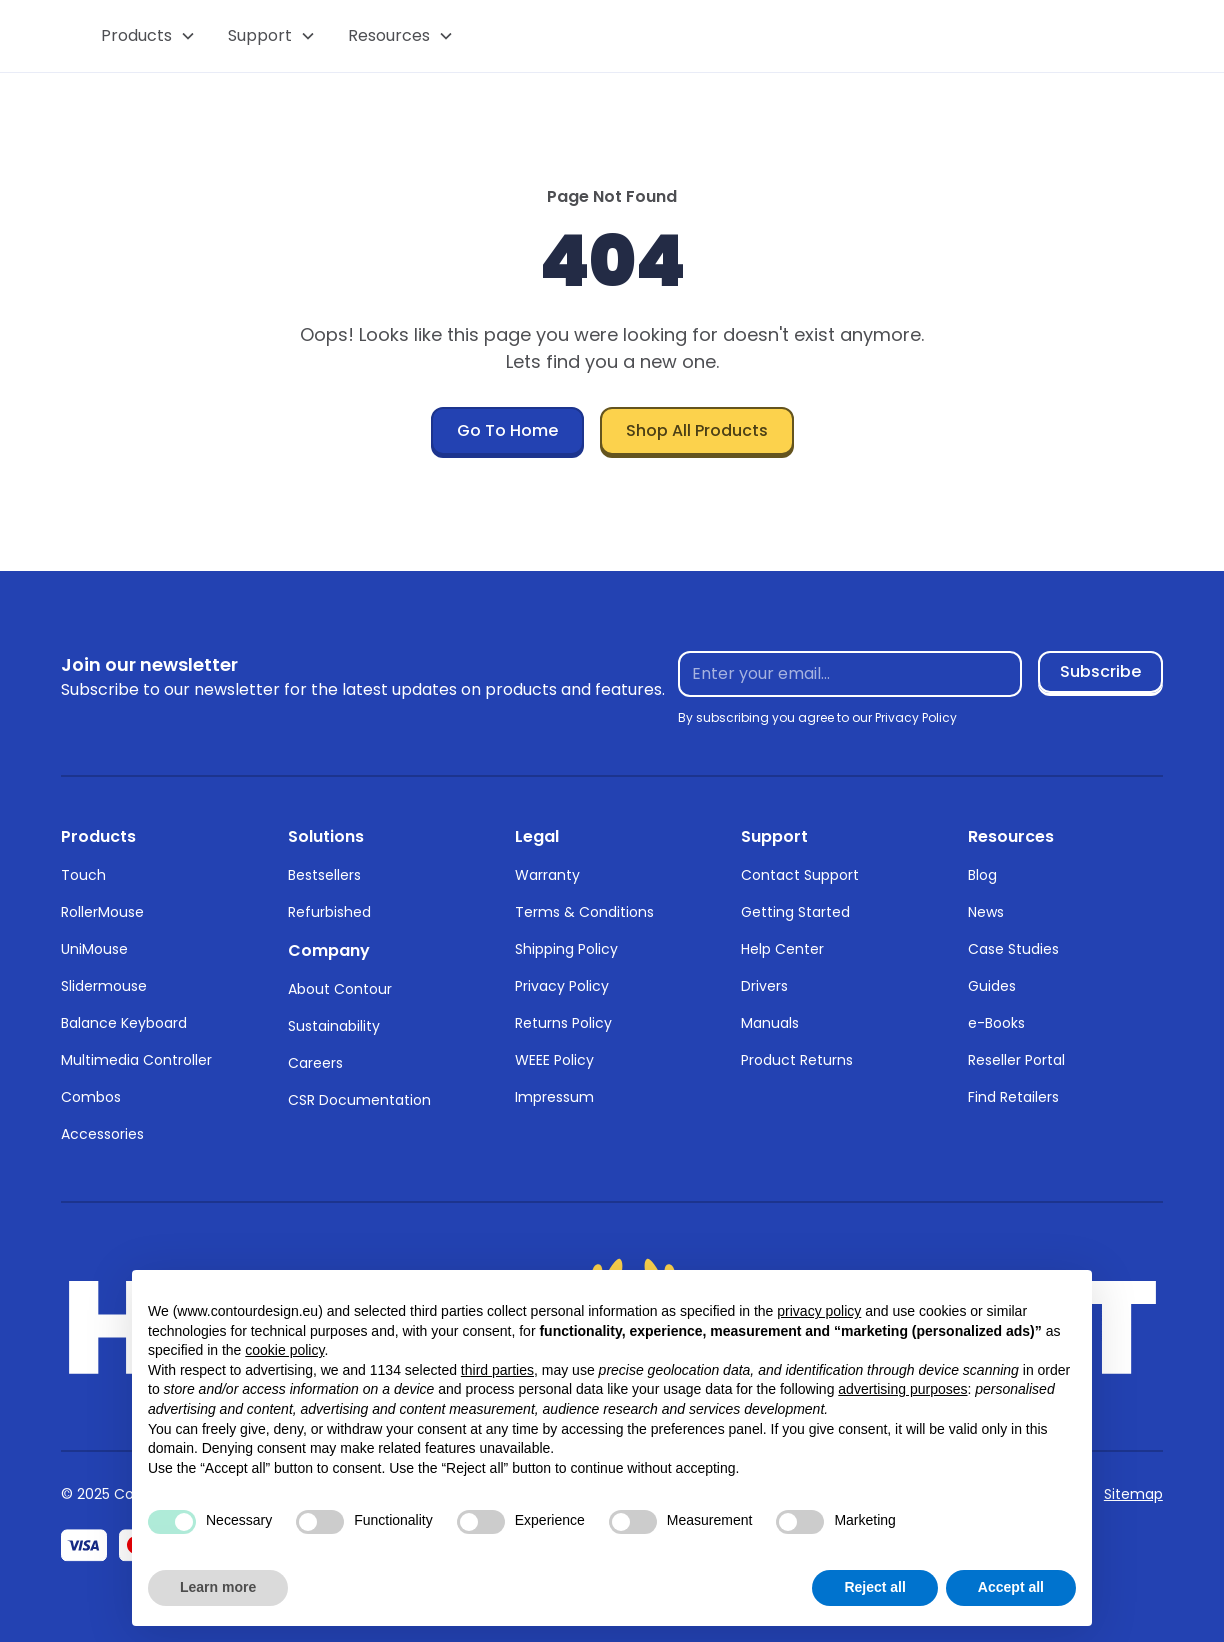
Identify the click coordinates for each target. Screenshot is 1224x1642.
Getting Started (795, 912)
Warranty (547, 875)
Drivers (764, 986)
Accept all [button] (1011, 1587)
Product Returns (797, 1060)
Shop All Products (697, 430)
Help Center (782, 949)
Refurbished (329, 912)
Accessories (102, 1134)
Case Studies (1013, 949)
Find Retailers (1013, 1097)
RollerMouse (102, 912)
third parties (497, 1370)
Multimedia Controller (136, 1060)
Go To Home (507, 430)
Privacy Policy (562, 986)
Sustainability (334, 1026)
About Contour (340, 989)
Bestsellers (324, 875)
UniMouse (94, 949)
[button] (148, 36)
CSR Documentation (359, 1100)
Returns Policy (563, 1023)
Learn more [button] (218, 1587)
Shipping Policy (566, 949)
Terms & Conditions (584, 912)
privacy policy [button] (819, 1311)
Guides (992, 986)
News (986, 912)
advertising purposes (902, 1389)
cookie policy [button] (284, 1350)
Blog (982, 875)
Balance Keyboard (124, 1023)
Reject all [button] (874, 1587)
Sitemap (1133, 1494)
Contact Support (800, 875)
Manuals (770, 1023)
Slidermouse (104, 986)
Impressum (554, 1097)
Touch (83, 875)
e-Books (996, 1023)
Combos (91, 1097)
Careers (315, 1063)
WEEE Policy (554, 1060)
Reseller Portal (1016, 1060)
